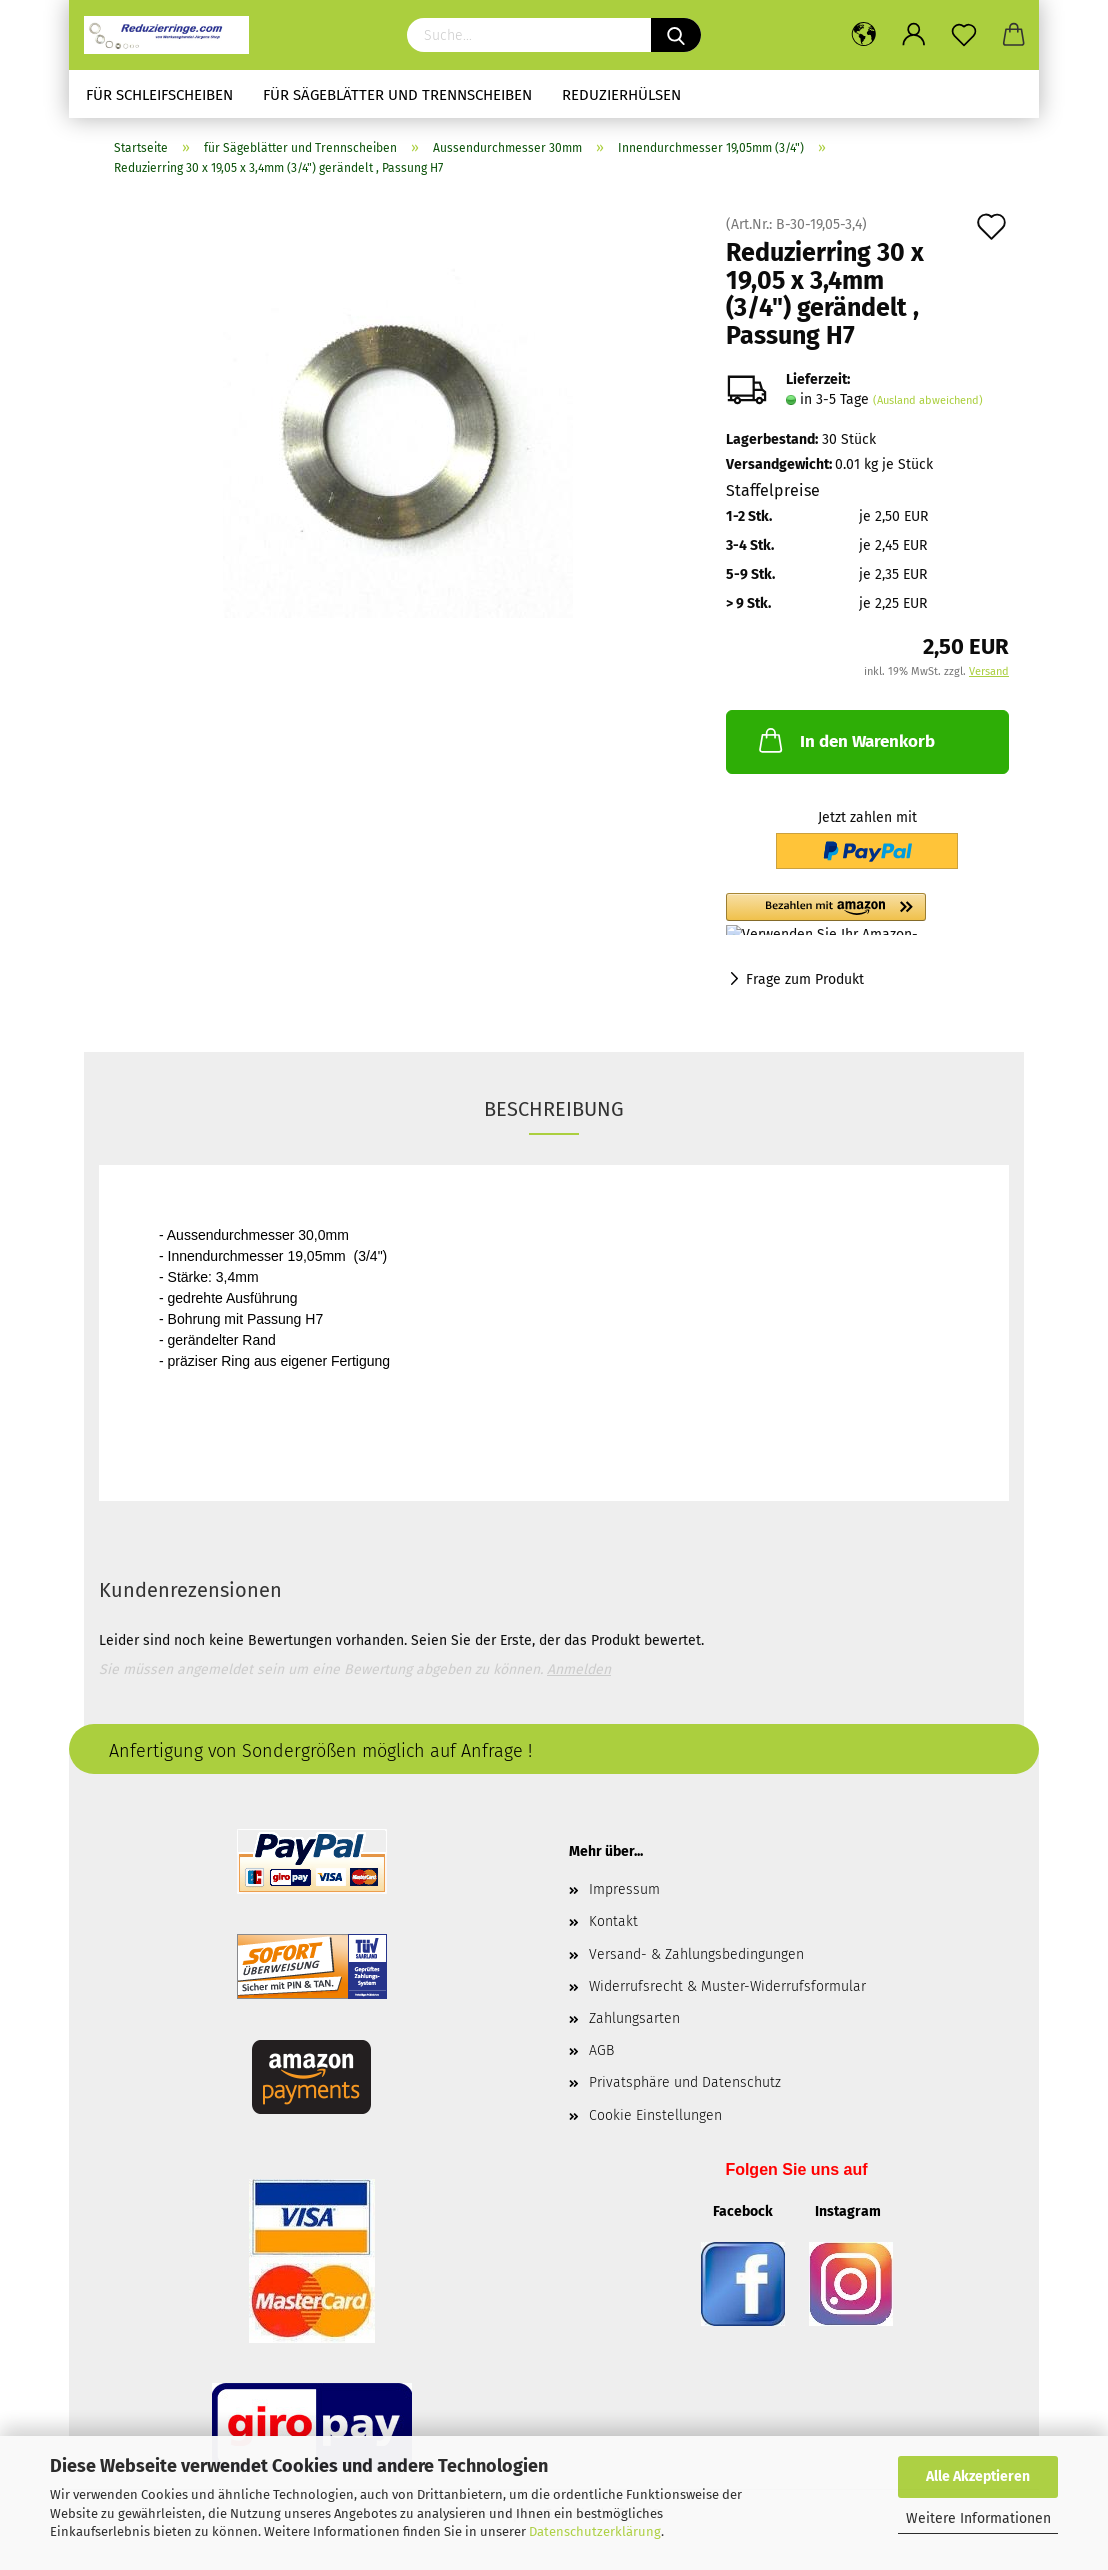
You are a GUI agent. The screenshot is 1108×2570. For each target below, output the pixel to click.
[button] (867, 914)
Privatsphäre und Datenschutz (685, 2082)
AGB (601, 2050)
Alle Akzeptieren (978, 2476)
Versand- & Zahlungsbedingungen (696, 1954)
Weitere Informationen (978, 2518)
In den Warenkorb (845, 740)
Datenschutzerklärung (595, 2531)
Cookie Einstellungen (655, 2115)
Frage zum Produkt (805, 979)
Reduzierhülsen (621, 95)
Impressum (624, 1889)
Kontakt (613, 1921)
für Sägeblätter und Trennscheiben (397, 95)
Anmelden (579, 1669)
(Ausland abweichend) (928, 400)
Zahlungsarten (634, 2018)
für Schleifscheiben (159, 95)
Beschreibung (554, 1109)
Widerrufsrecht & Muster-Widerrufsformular (727, 1986)
